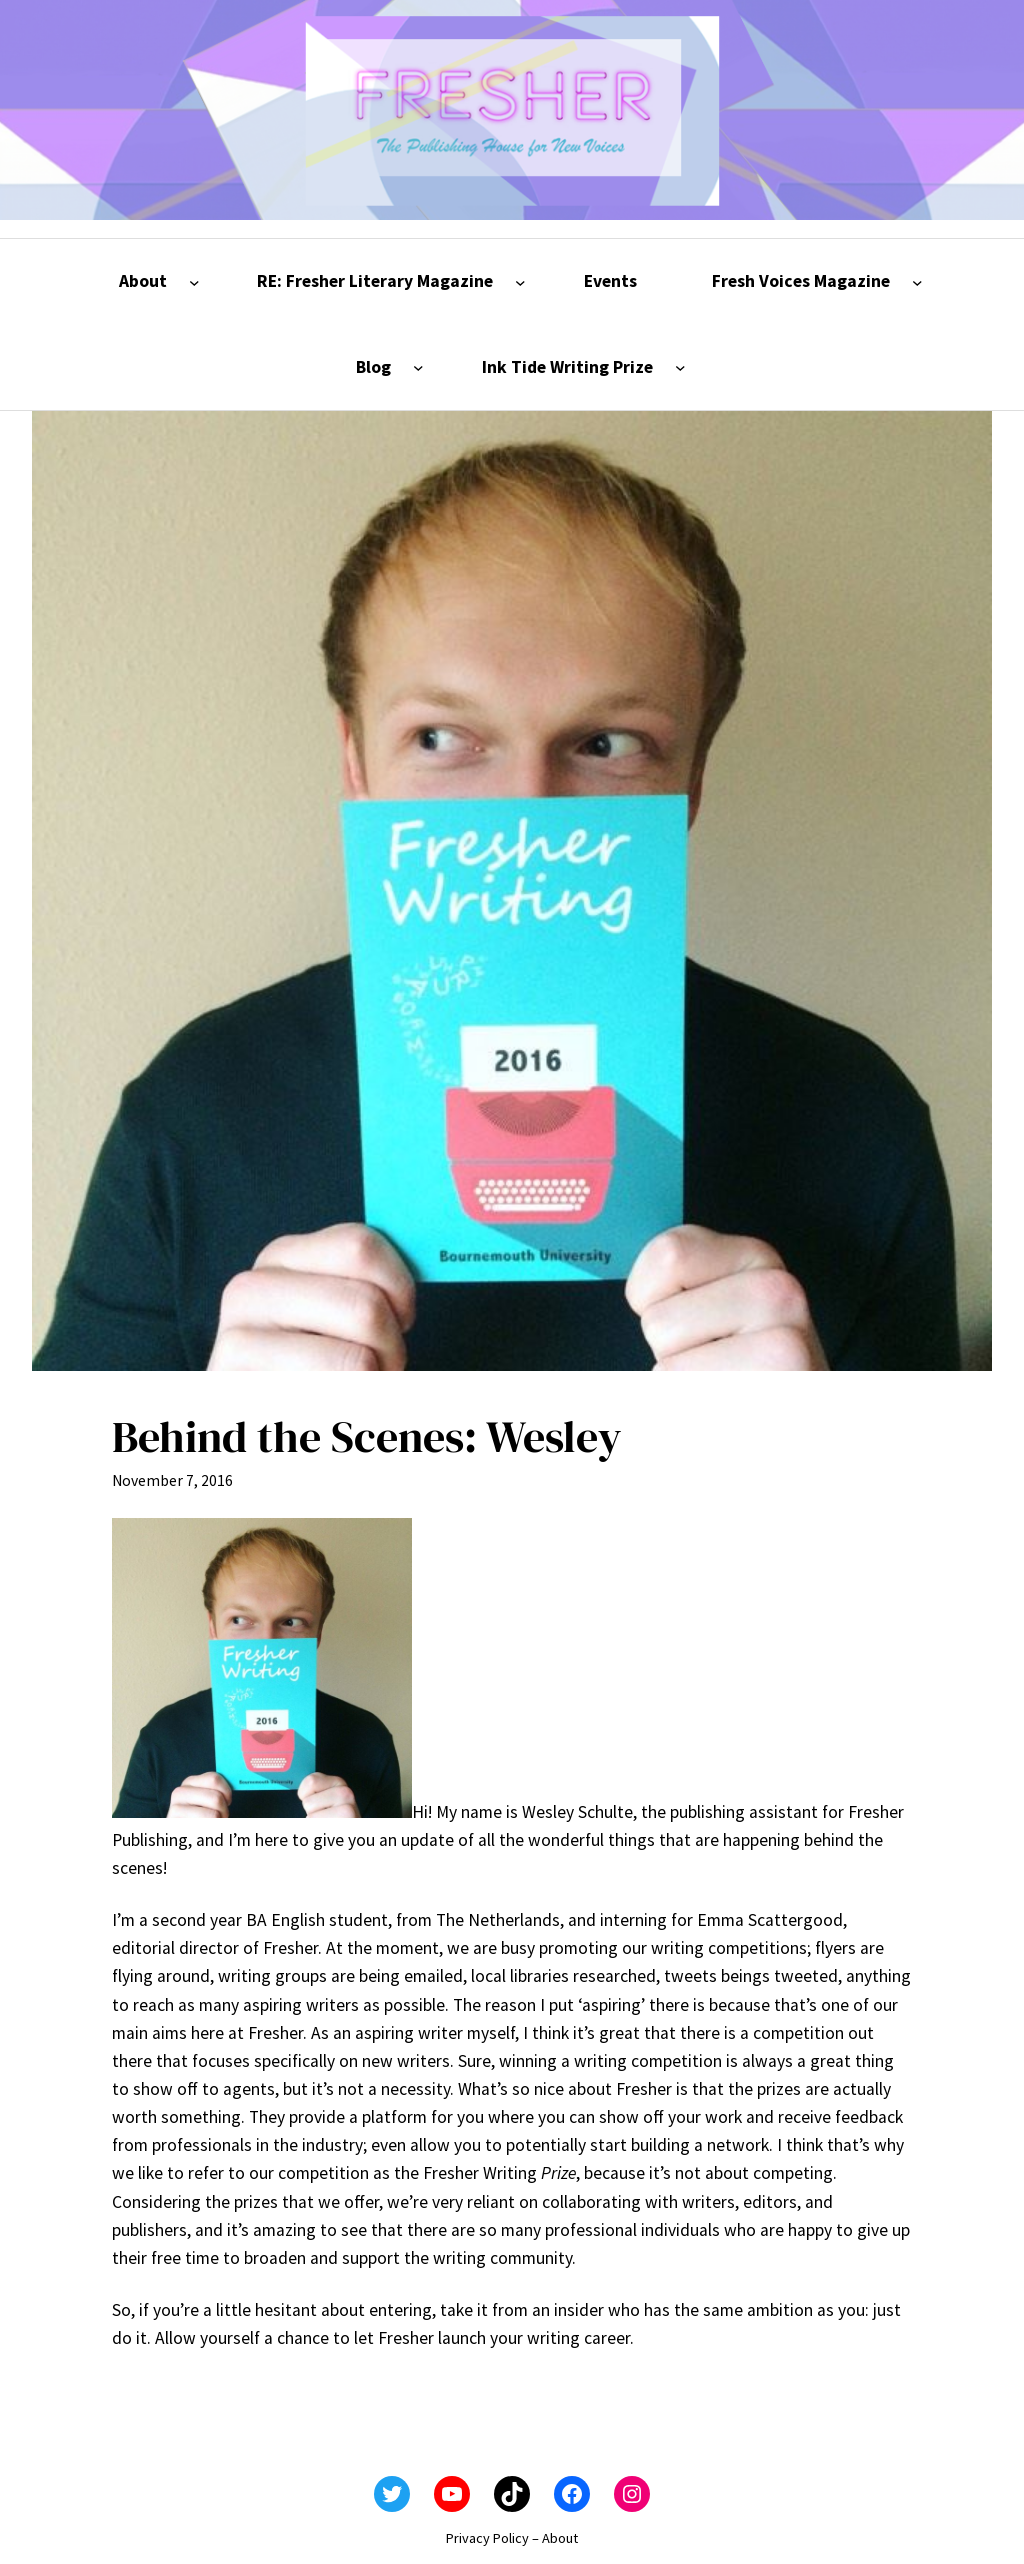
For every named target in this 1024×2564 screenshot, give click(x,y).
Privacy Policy (487, 2538)
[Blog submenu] (418, 367)
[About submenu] (194, 281)
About (560, 2538)
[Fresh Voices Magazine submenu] (917, 281)
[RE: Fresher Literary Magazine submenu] (520, 281)
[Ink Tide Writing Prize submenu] (680, 367)
